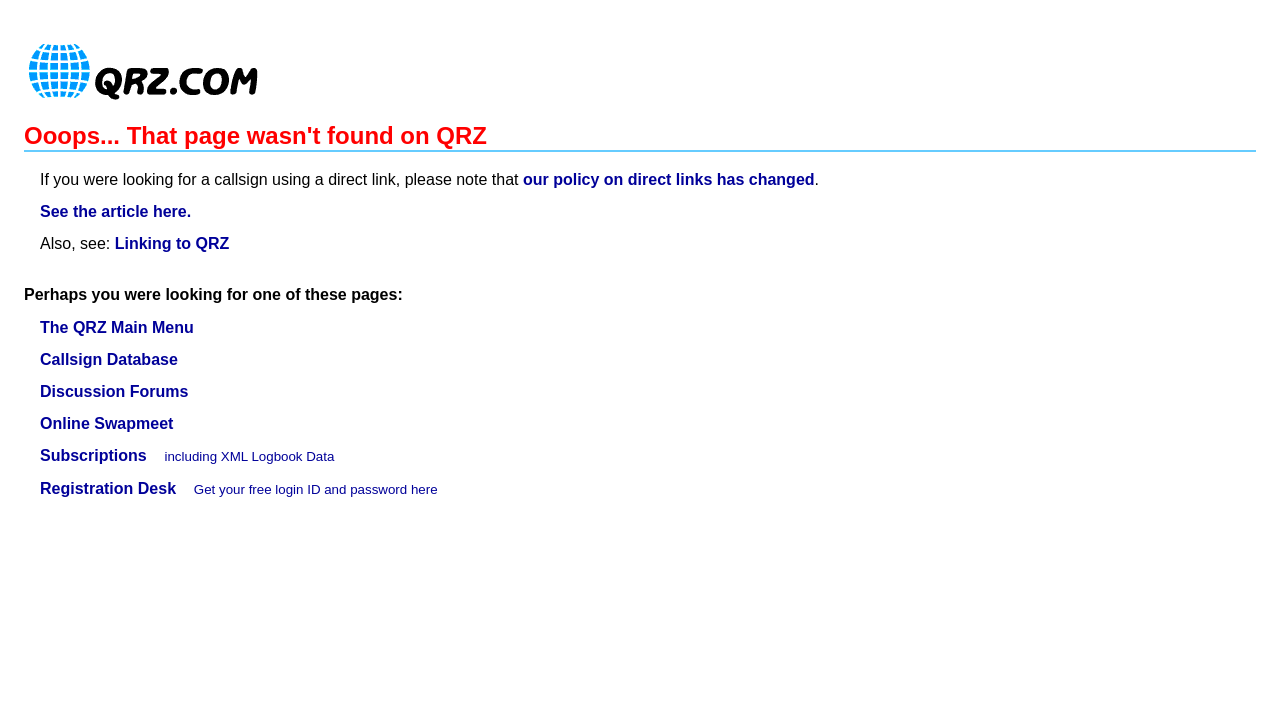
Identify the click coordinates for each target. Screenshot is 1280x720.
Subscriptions (93, 455)
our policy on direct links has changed (669, 179)
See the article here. (115, 211)
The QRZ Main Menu (117, 327)
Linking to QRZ (172, 243)
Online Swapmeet (106, 423)
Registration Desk (108, 488)
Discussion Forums (114, 391)
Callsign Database (109, 359)
